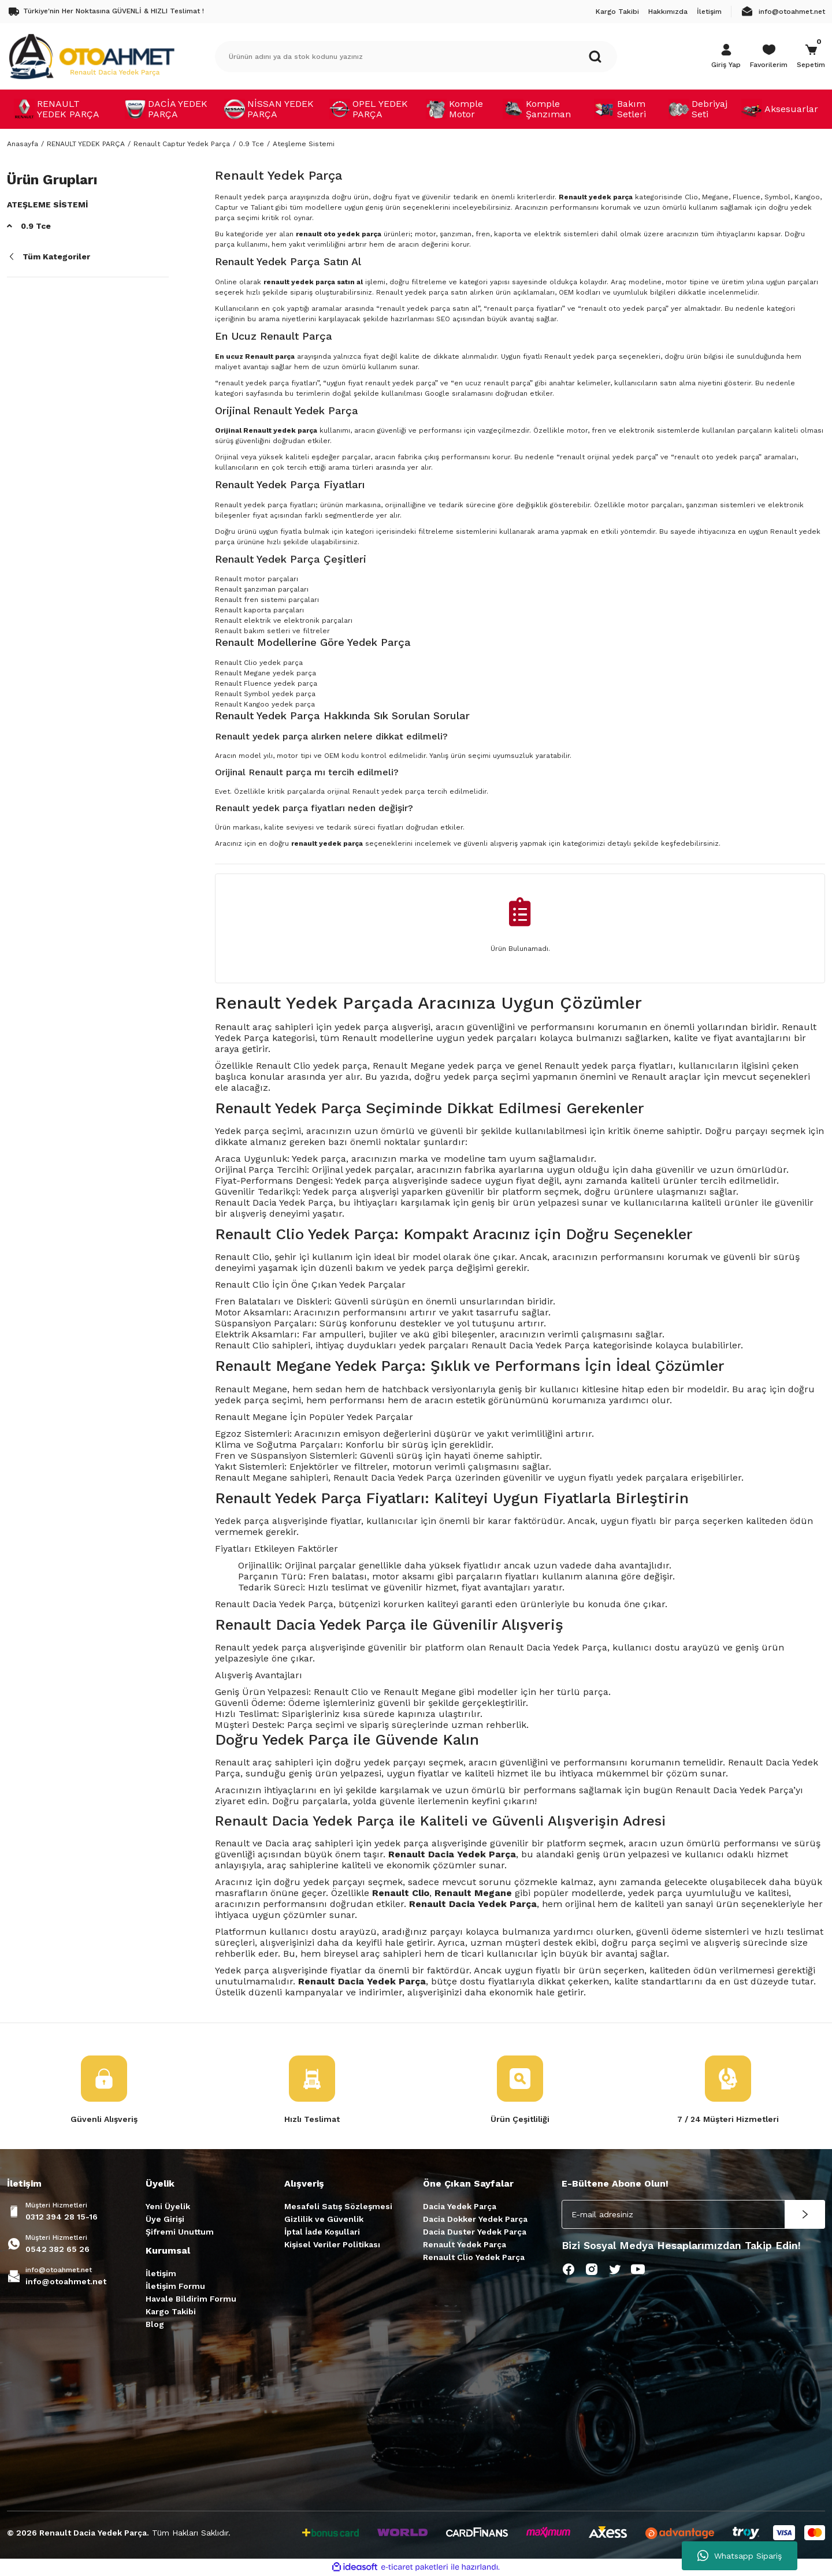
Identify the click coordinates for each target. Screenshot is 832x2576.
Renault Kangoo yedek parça (265, 704)
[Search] (416, 56)
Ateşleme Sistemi (304, 144)
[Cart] (811, 56)
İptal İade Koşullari (322, 2231)
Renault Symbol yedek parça (265, 694)
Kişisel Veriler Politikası (332, 2244)
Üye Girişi (165, 2219)
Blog (155, 2324)
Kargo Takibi (171, 2311)
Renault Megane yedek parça (265, 673)
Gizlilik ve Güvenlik (323, 2219)
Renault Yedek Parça (464, 2244)
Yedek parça (242, 1520)
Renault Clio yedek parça (259, 663)
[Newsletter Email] (693, 2214)
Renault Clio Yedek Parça (474, 2257)
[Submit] (805, 2214)
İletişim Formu (175, 2286)
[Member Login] (726, 56)
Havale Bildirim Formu (191, 2298)
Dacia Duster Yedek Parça (474, 2231)
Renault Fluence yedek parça (266, 683)
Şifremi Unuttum (180, 2231)
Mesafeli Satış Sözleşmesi (338, 2206)
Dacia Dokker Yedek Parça (475, 2219)
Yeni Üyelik (168, 2206)
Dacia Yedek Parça (459, 2206)
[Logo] (91, 56)
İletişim (161, 2273)
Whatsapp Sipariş (739, 2555)
